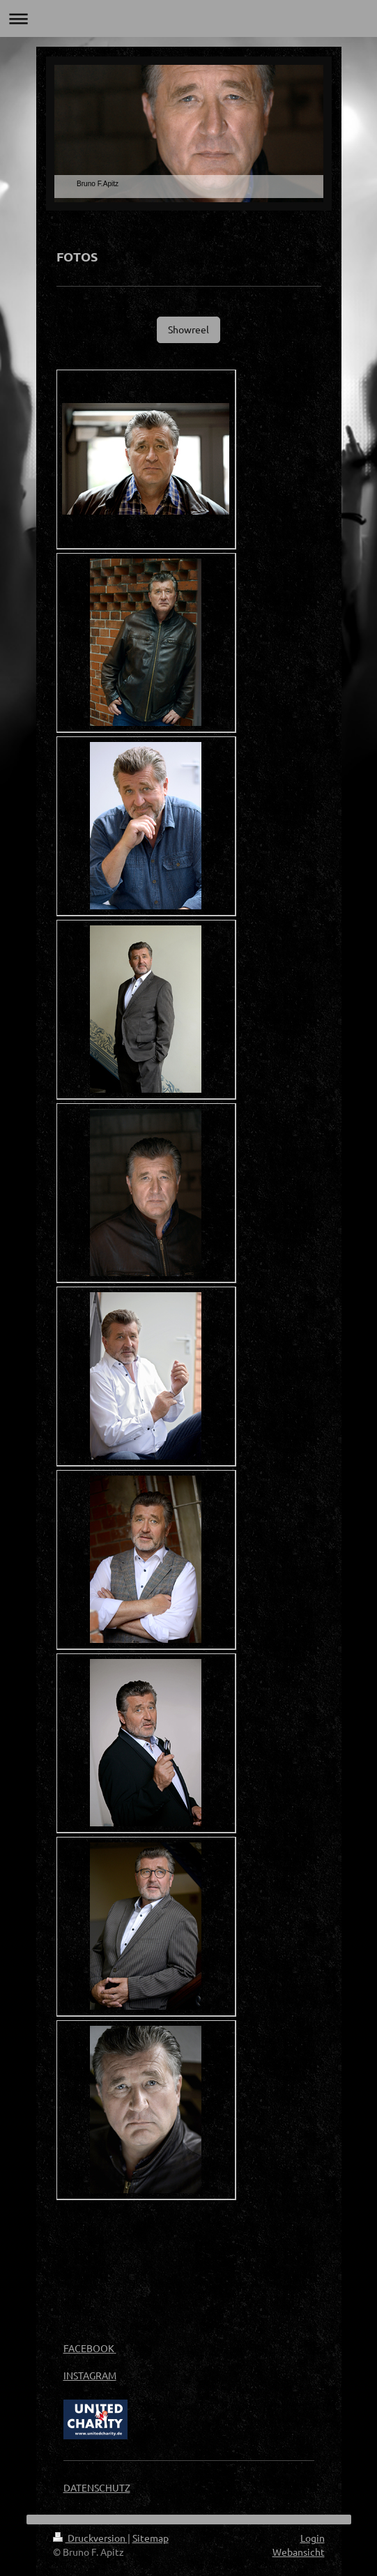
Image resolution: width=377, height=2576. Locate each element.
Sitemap (150, 2537)
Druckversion (90, 2537)
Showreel (188, 329)
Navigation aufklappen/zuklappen (188, 18)
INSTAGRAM (89, 2375)
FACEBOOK (88, 2348)
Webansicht (298, 2551)
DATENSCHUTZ (96, 2487)
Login (312, 2537)
